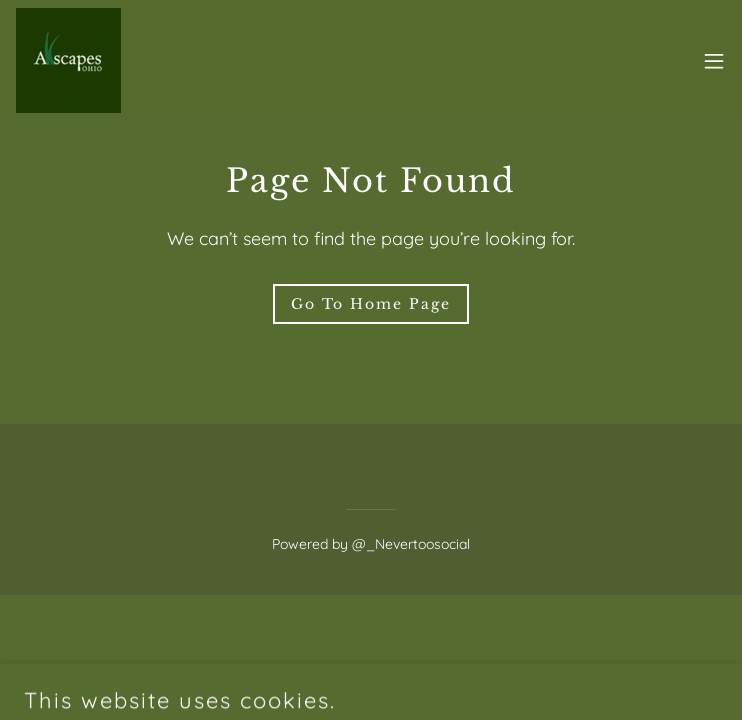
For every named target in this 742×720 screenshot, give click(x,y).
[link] (68, 60)
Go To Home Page (371, 304)
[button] (714, 61)
